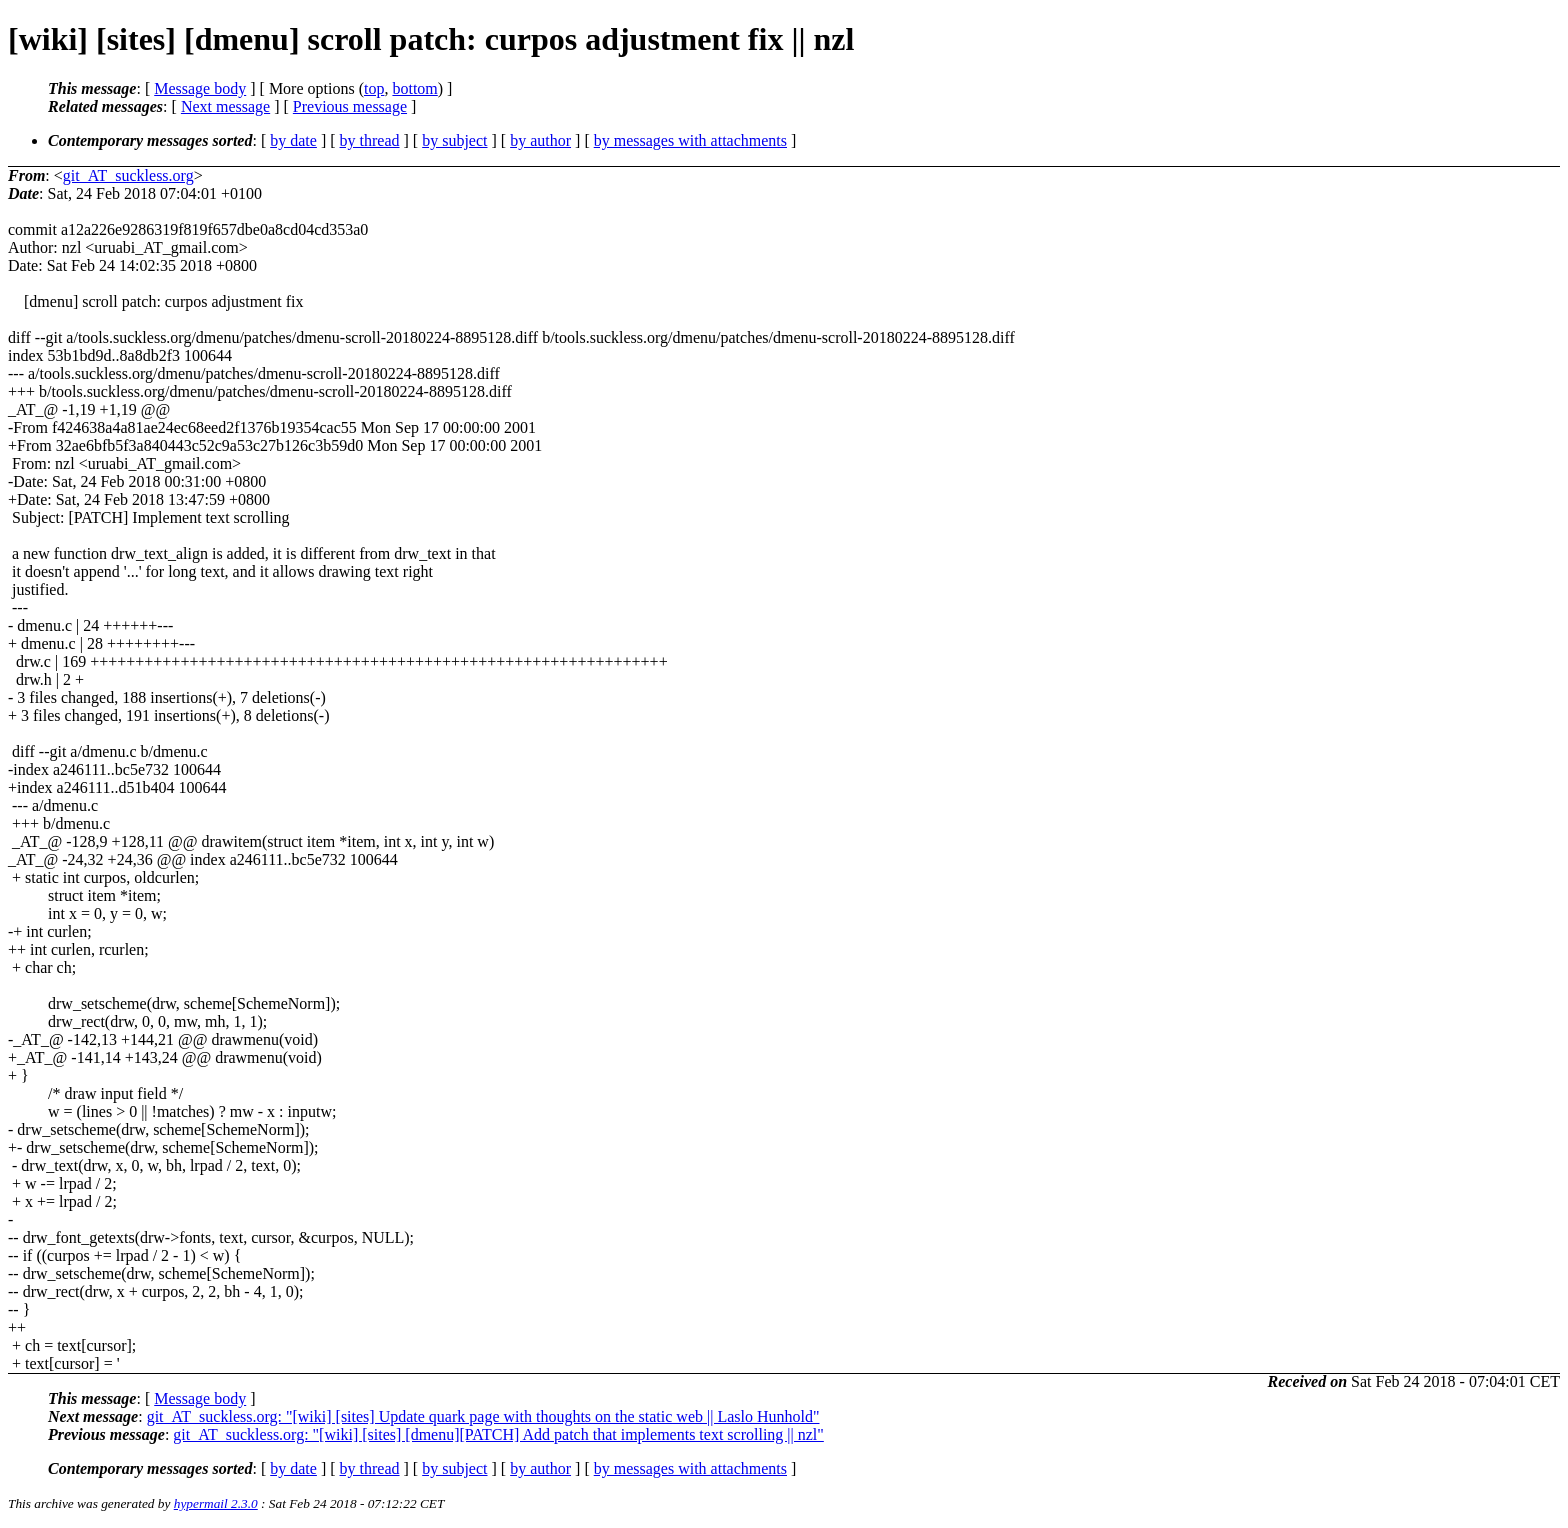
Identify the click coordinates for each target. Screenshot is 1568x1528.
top (374, 88)
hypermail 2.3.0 (216, 1503)
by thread (370, 140)
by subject (454, 140)
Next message (225, 106)
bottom (414, 88)
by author (540, 140)
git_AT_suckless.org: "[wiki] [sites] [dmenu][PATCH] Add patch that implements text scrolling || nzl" (498, 1434)
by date (293, 140)
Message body (200, 88)
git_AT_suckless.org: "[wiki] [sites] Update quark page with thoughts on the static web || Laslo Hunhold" (483, 1416)
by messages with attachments (690, 140)
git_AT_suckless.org (128, 175)
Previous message (350, 106)
